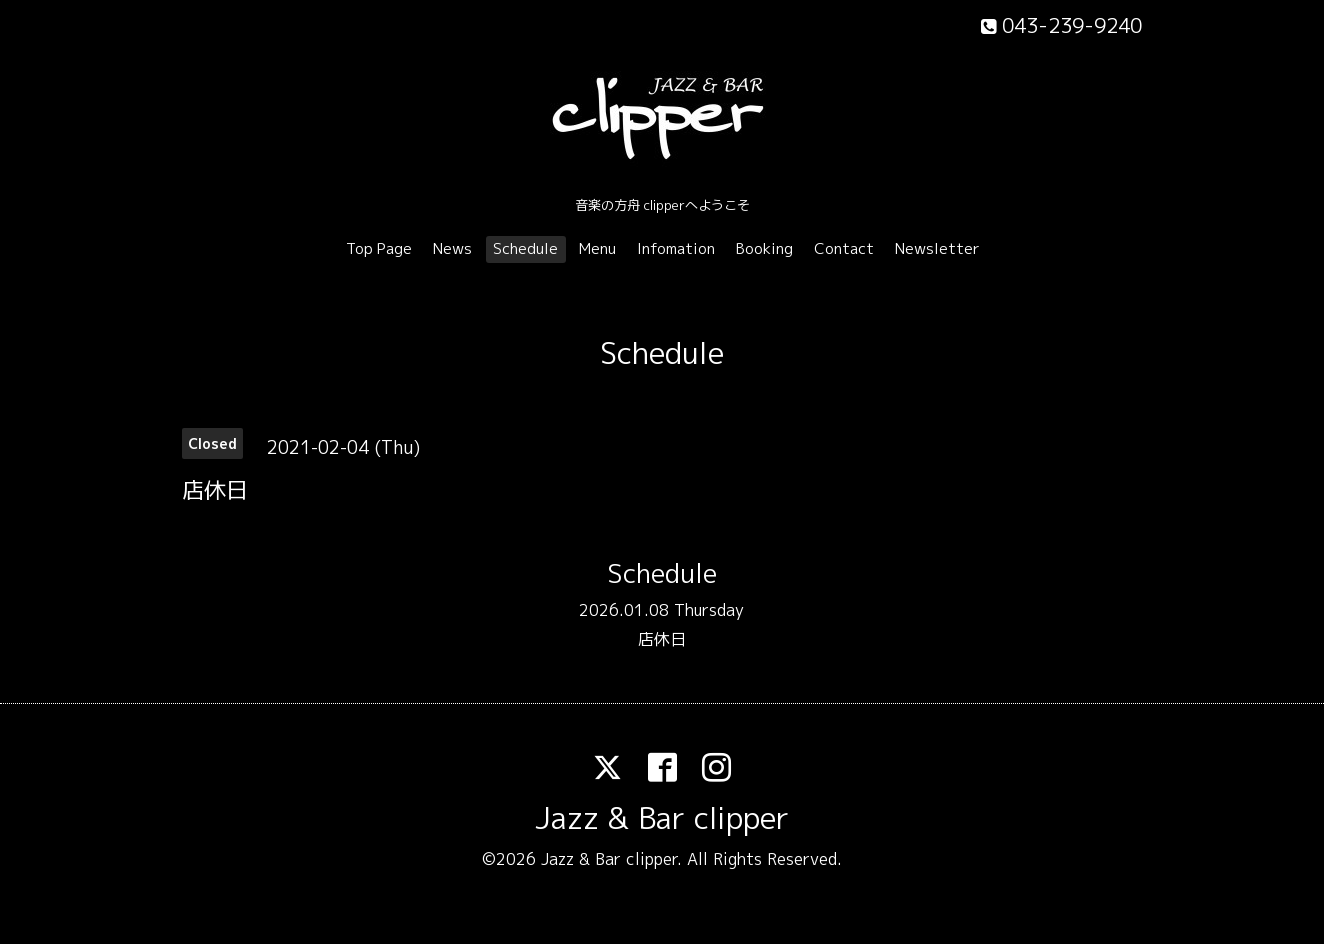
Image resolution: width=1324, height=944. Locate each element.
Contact (844, 248)
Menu (597, 248)
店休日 (662, 639)
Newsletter (937, 248)
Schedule (525, 248)
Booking (764, 248)
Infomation (676, 248)
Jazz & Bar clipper (662, 818)
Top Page (379, 248)
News (452, 248)
